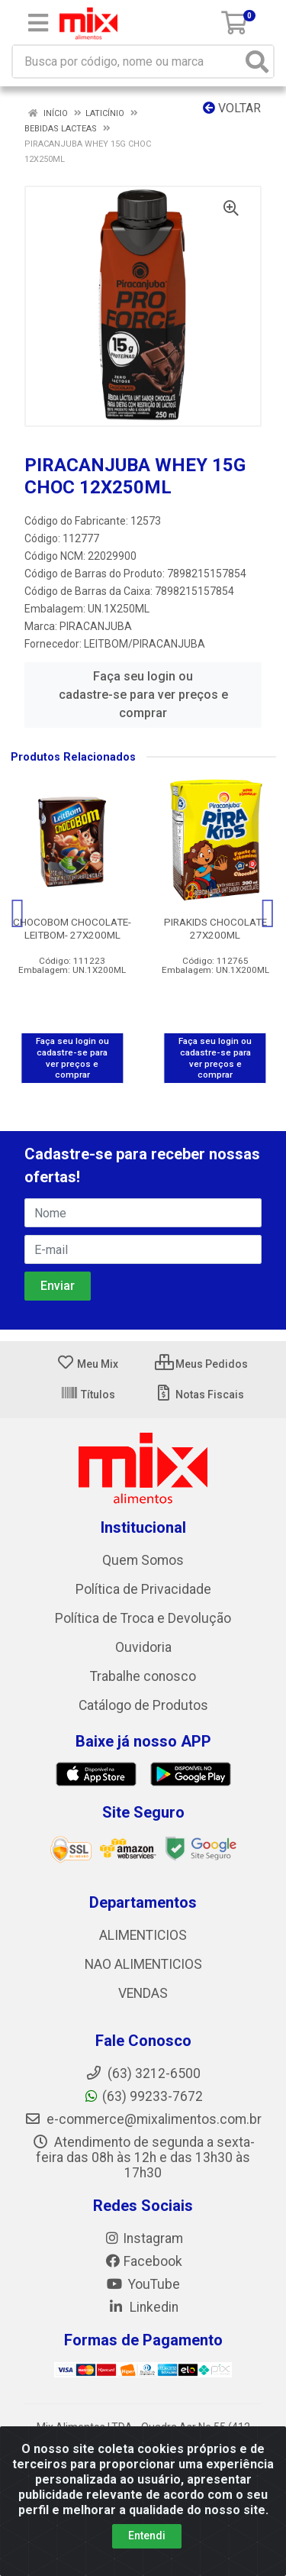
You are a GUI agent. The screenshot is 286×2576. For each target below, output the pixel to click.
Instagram (143, 2238)
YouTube (143, 2284)
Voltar (232, 108)
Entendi (146, 2535)
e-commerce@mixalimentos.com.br (143, 2119)
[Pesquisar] (257, 61)
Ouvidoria (143, 1647)
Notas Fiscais (199, 1394)
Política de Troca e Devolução (143, 1618)
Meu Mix (87, 1364)
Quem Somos (143, 1560)
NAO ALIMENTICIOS (143, 1964)
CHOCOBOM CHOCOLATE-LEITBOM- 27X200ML (72, 928)
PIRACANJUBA (95, 626)
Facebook (143, 2261)
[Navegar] (18, 913)
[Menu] (38, 23)
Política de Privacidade (143, 1589)
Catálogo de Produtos (143, 1705)
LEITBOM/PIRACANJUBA (144, 644)
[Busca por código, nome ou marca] (127, 61)
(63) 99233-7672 (143, 2096)
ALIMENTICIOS (143, 1935)
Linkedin (143, 2307)
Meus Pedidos (201, 1364)
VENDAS (143, 1993)
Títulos (87, 1394)
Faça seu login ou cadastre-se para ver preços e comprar (143, 694)
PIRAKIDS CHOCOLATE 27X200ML (215, 928)
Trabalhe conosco (143, 1676)
